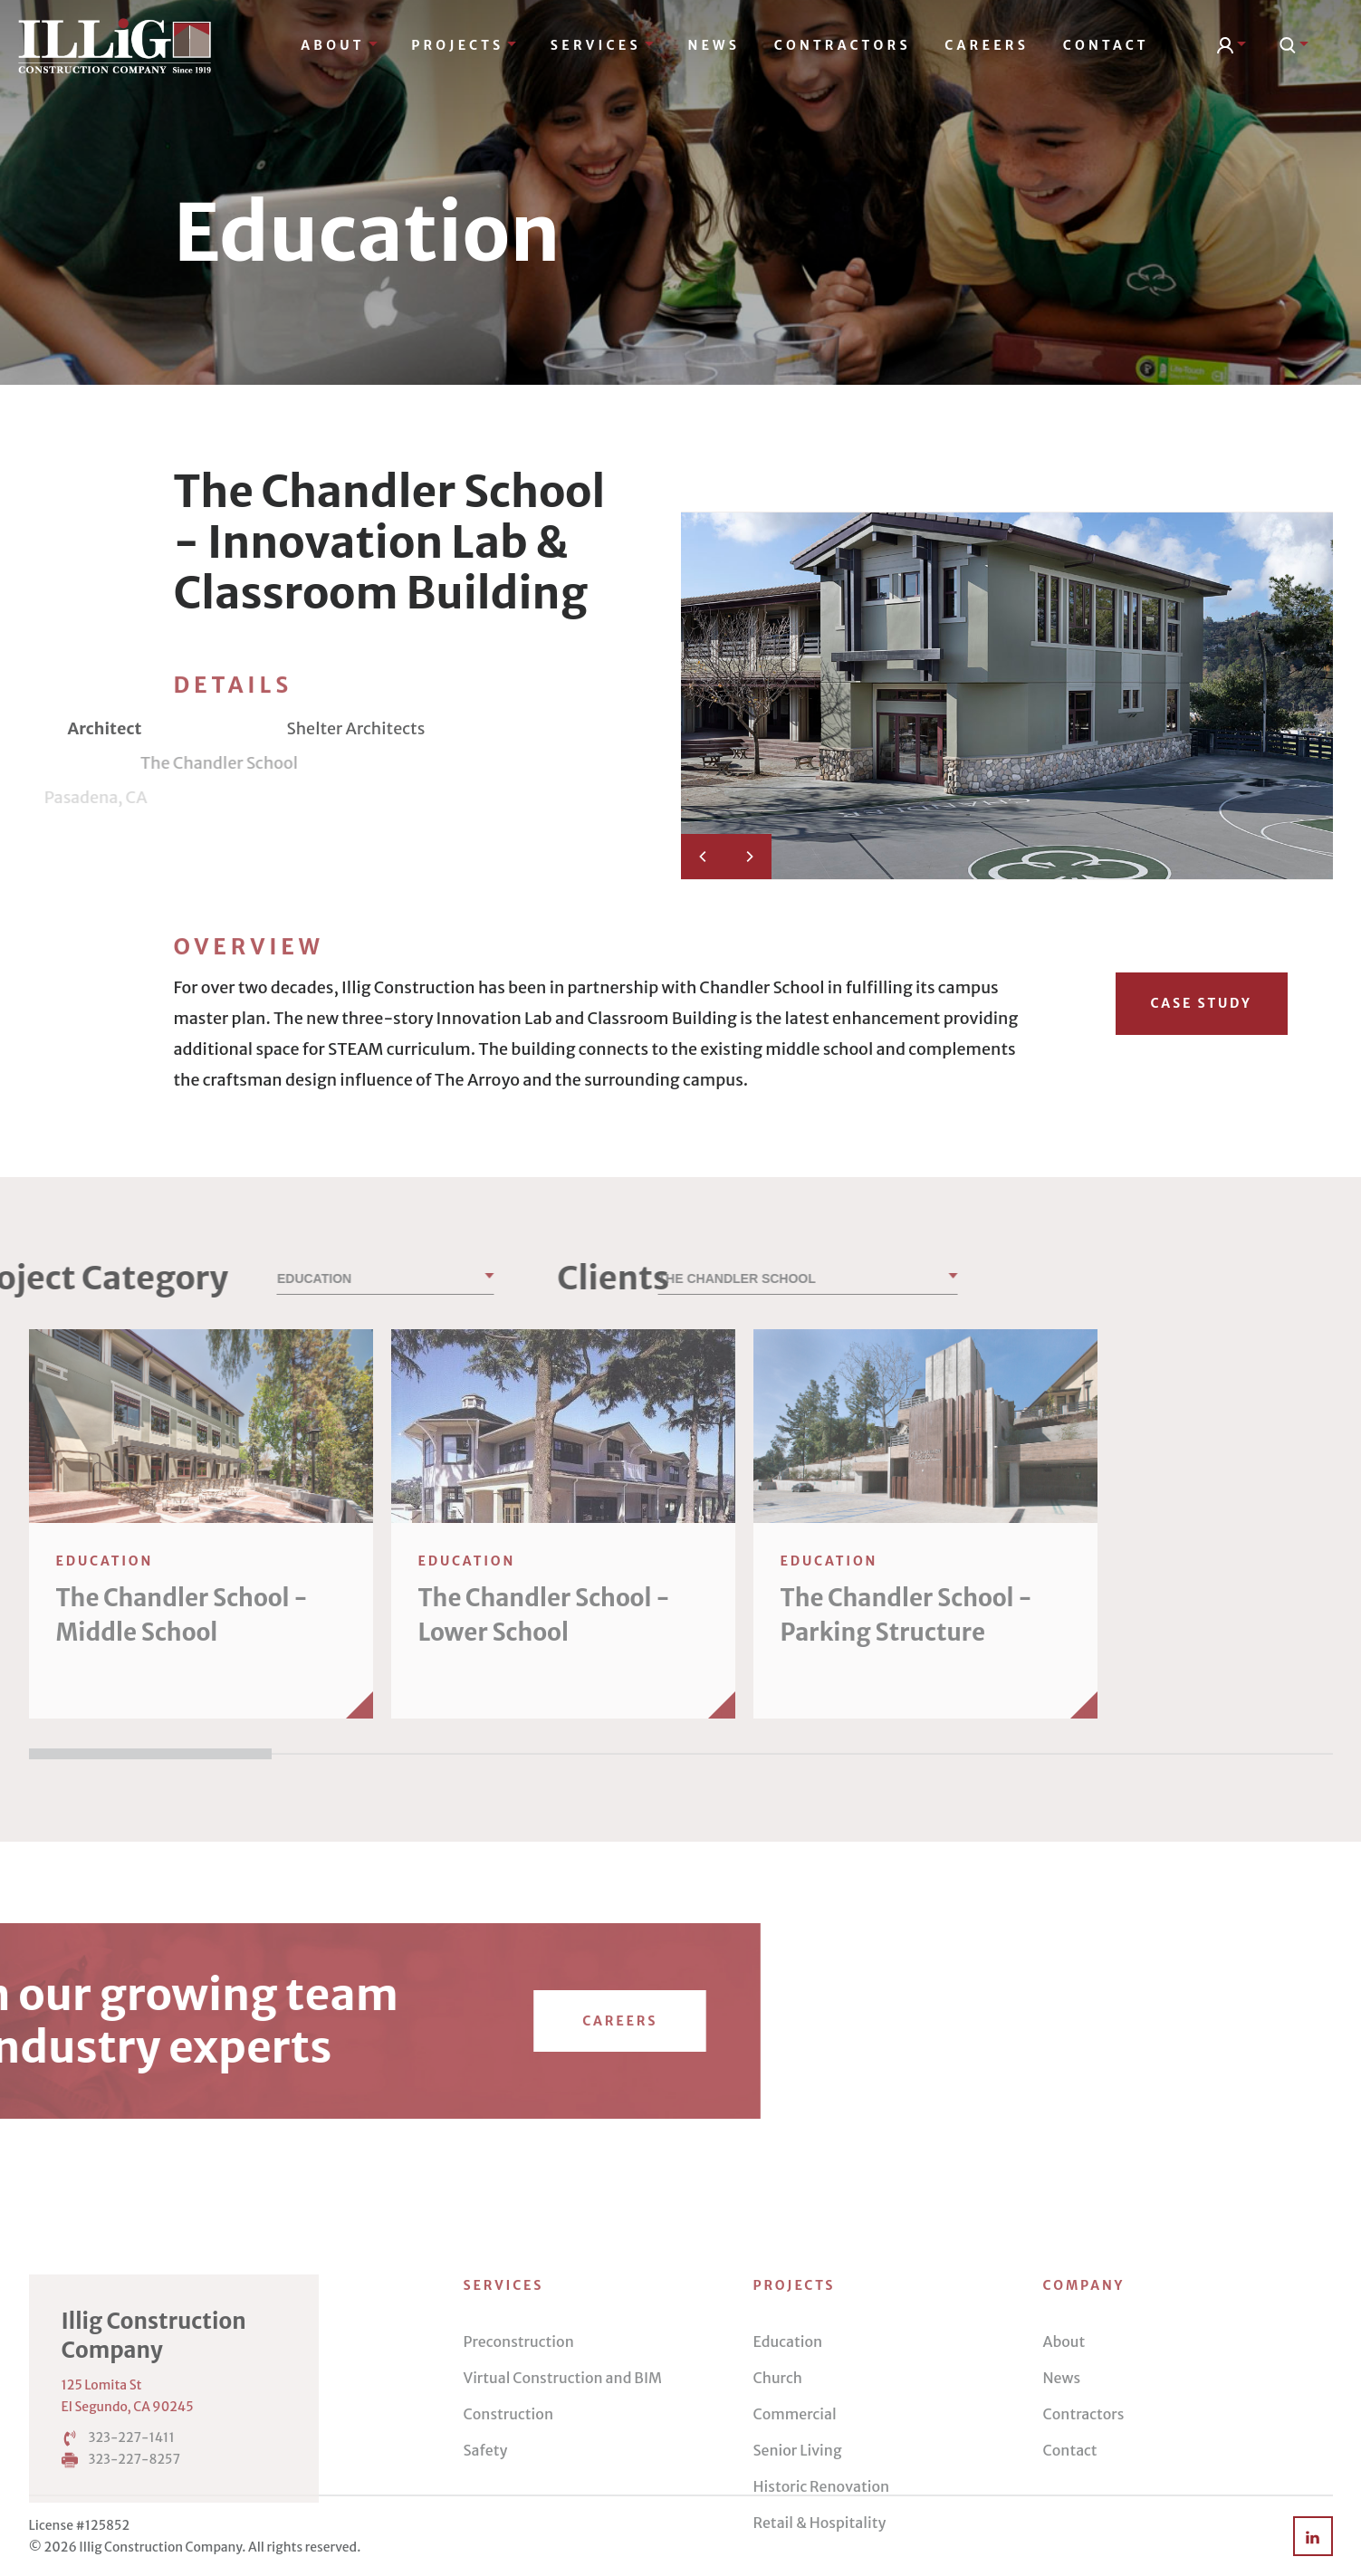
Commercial (795, 2558)
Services (602, 45)
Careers (986, 45)
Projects (463, 45)
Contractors (842, 45)
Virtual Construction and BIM (563, 2522)
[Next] (749, 856)
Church (777, 2522)
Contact (1106, 45)
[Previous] (703, 856)
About (339, 45)
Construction (509, 2558)
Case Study (1200, 1003)
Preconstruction (519, 2485)
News (713, 45)
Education (788, 2485)
